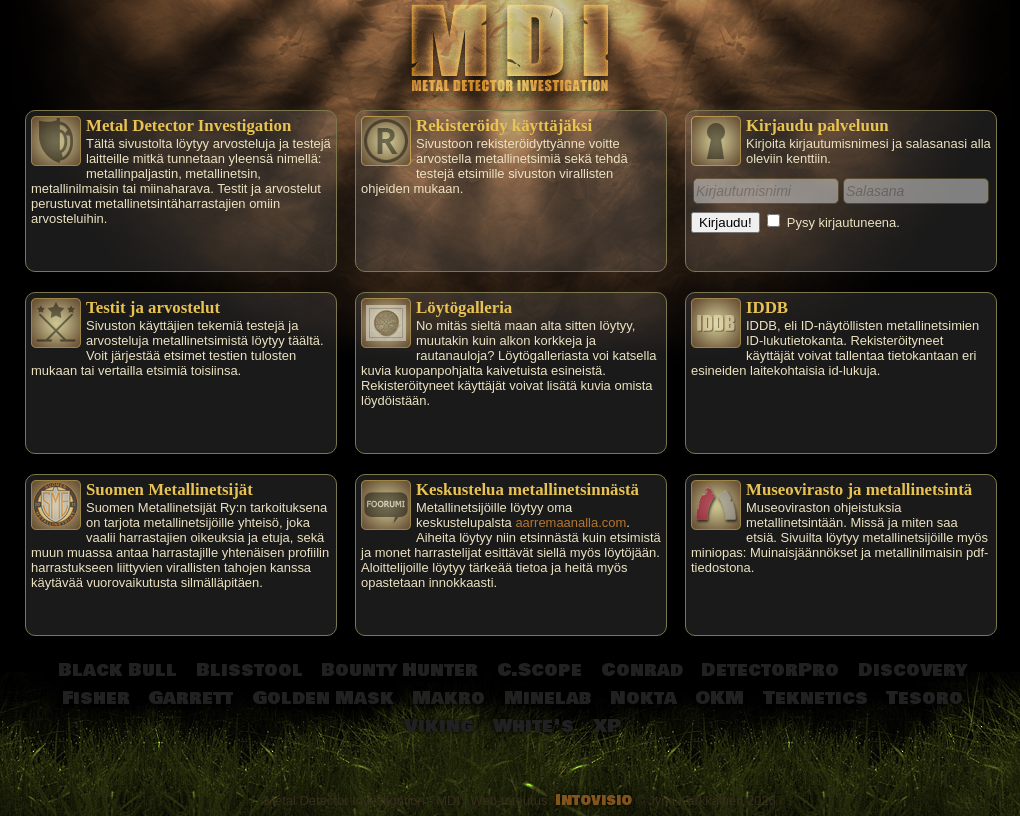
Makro (448, 698)
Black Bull (117, 670)
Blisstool (249, 670)
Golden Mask (323, 698)
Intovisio (593, 800)
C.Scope (539, 670)
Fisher (96, 698)
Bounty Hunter (399, 670)
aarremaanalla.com (570, 522)
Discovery (912, 670)
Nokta (643, 698)
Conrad (642, 670)
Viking (439, 726)
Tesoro (924, 698)
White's (533, 726)
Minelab (547, 698)
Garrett (190, 698)
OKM (719, 698)
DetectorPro (770, 670)
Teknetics (815, 698)
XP (607, 726)
